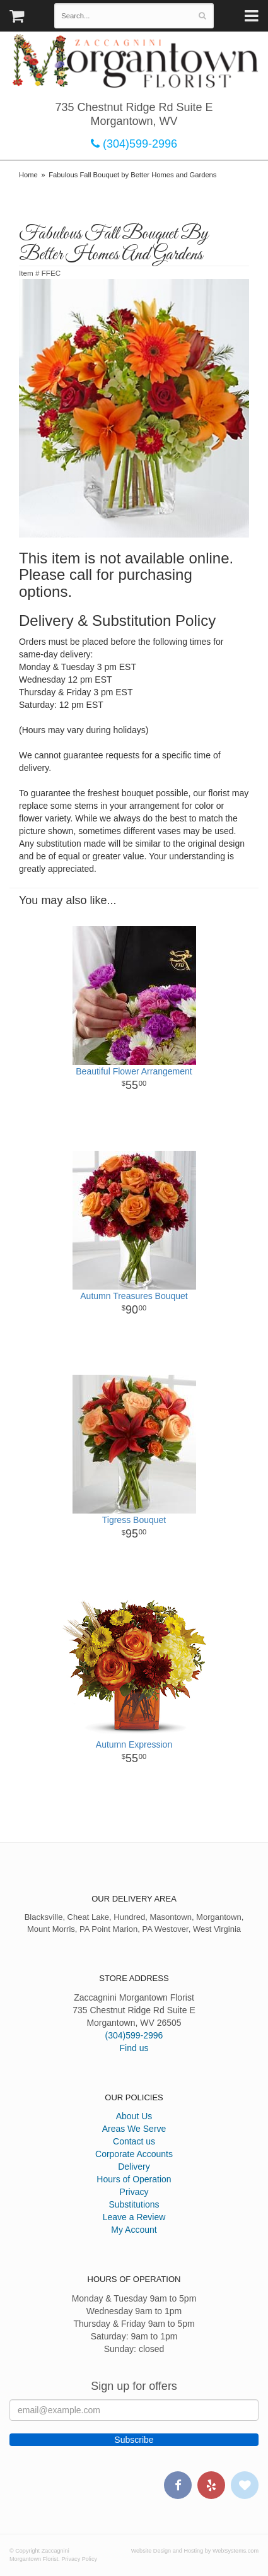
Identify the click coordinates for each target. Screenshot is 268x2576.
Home (28, 175)
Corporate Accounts (134, 2154)
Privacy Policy (79, 2559)
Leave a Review (134, 2217)
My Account (133, 2230)
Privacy (134, 2192)
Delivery (134, 2166)
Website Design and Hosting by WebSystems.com (195, 2551)
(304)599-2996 (134, 144)
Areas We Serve (134, 2129)
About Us (134, 2116)
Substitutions (133, 2204)
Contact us (134, 2141)
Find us (134, 2048)
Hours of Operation (133, 2179)
